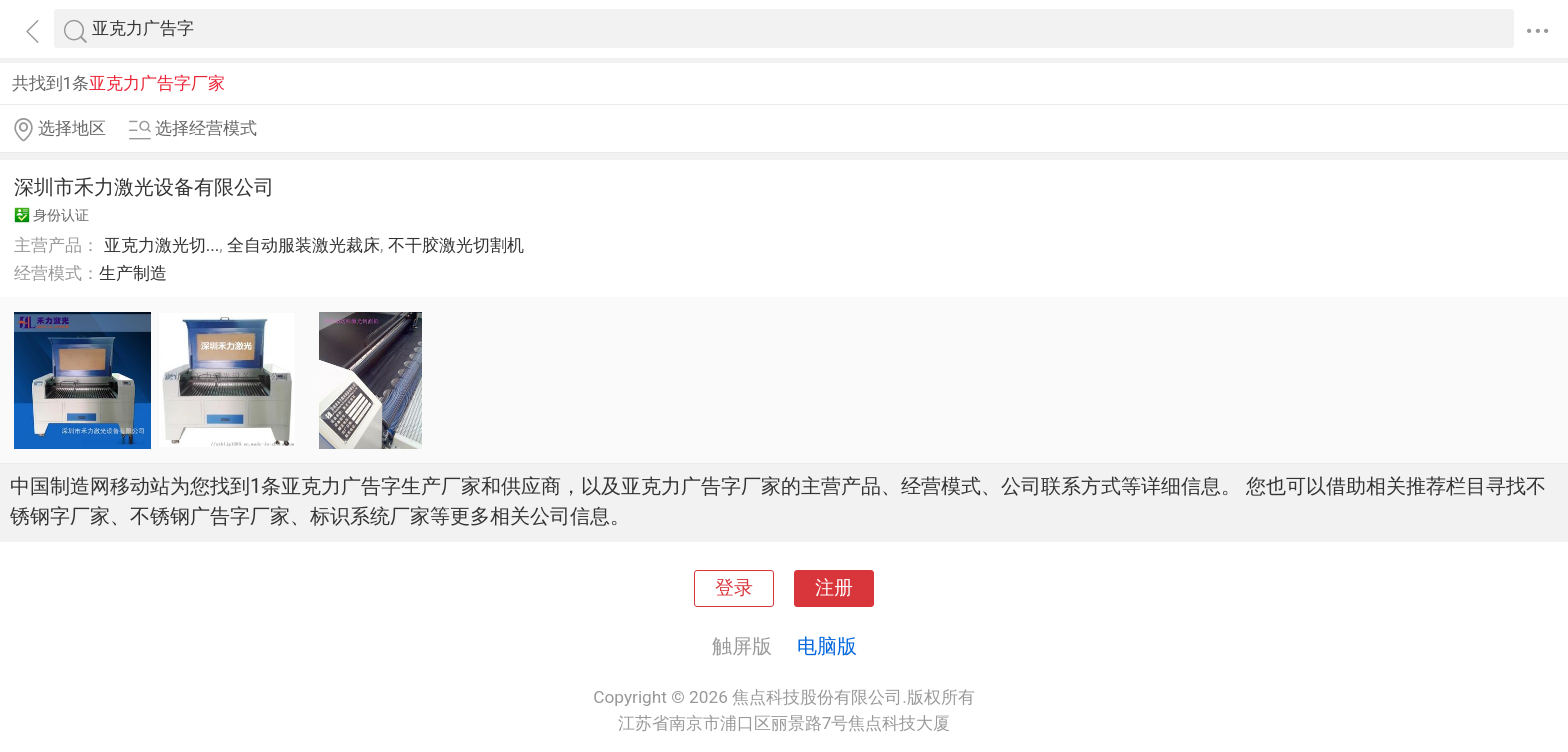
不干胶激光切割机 (456, 245)
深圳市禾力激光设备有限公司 (144, 187)
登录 (734, 588)
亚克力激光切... (162, 245)
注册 (834, 588)
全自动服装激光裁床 (303, 245)
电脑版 (827, 646)
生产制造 (133, 273)
